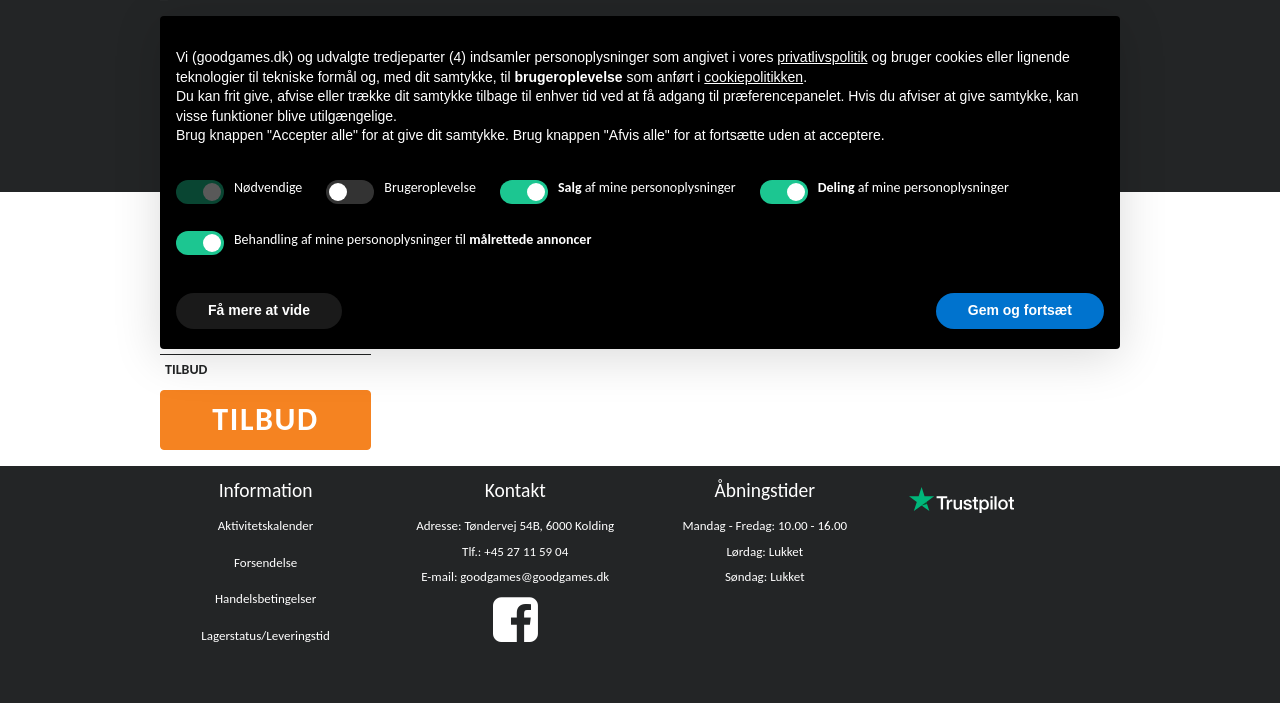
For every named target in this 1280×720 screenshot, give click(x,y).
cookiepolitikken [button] (753, 77)
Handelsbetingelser (265, 598)
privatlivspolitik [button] (822, 57)
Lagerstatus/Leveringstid (265, 635)
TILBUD (186, 369)
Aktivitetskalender (266, 525)
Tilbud (265, 419)
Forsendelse (265, 562)
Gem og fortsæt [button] (1020, 310)
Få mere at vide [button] (259, 310)
